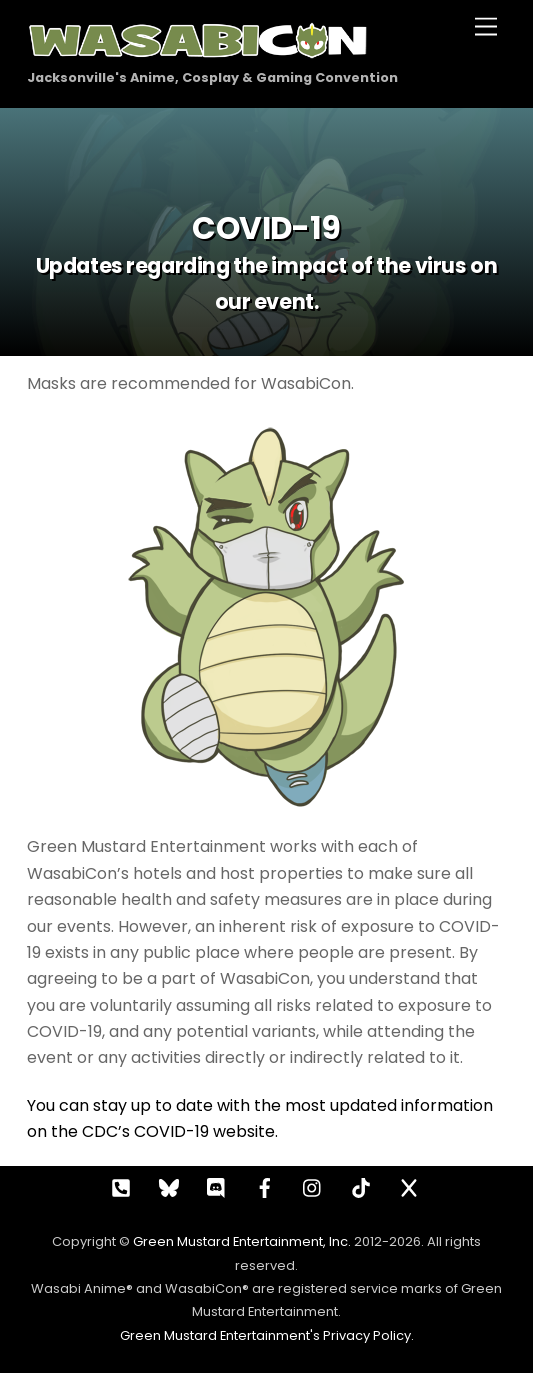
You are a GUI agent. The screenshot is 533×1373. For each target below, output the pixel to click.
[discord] (217, 1186)
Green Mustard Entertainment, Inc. (242, 1241)
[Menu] (486, 27)
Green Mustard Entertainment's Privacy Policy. (267, 1335)
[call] (121, 1186)
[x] (409, 1186)
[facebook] (265, 1186)
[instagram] (313, 1186)
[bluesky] (169, 1186)
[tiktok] (361, 1186)
